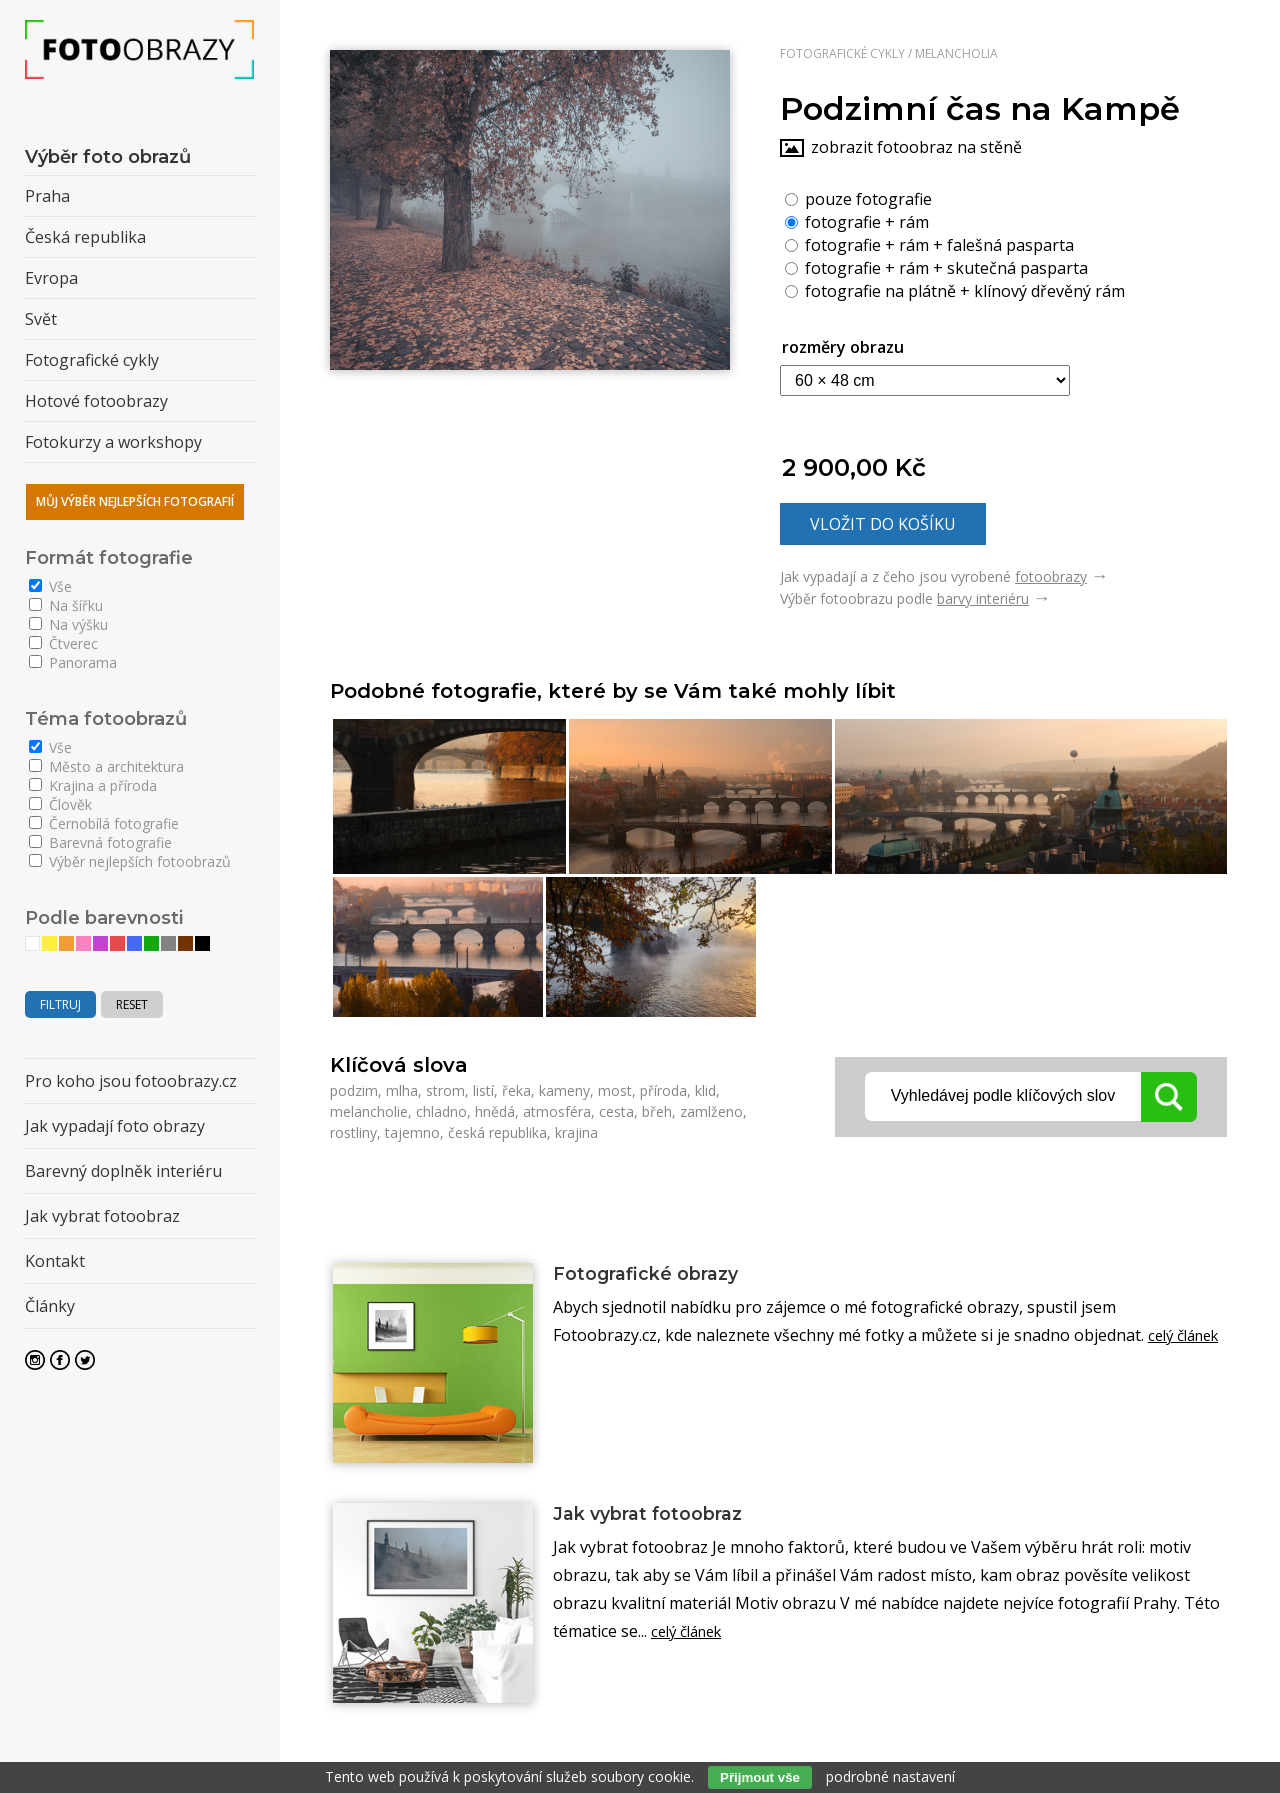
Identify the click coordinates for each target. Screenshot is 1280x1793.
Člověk (60, 804)
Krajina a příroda (93, 785)
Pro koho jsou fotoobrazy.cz (131, 1081)
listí (483, 1090)
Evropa (51, 278)
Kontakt (55, 1261)
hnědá (495, 1111)
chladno (441, 1111)
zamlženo (711, 1111)
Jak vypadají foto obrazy (115, 1126)
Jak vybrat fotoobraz (663, 1515)
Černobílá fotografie (104, 823)
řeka (516, 1090)
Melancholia (956, 53)
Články (50, 1306)
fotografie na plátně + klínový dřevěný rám (955, 290)
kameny (564, 1090)
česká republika (497, 1132)
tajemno (412, 1132)
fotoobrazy (1051, 576)
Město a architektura (106, 766)
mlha (402, 1090)
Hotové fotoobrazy (96, 401)
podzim (354, 1090)
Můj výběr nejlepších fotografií (135, 501)
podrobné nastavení (890, 1776)
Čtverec (63, 643)
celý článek (691, 1634)
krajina (576, 1132)
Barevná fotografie (100, 842)
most (615, 1090)
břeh (657, 1111)
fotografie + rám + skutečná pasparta (936, 267)
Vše (50, 586)
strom (445, 1090)
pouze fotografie (858, 198)
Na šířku (66, 605)
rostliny (353, 1132)
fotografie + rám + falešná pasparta (929, 244)
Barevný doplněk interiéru (123, 1171)
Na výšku (68, 624)
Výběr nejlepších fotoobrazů (130, 861)
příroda (663, 1090)
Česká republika (85, 237)
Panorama (73, 662)
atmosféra (557, 1111)
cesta (616, 1111)
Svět (41, 319)
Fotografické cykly (842, 53)
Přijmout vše (760, 1777)
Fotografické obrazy (659, 1275)
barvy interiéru (983, 598)
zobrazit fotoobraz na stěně (916, 147)
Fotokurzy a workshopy (113, 442)
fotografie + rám (857, 221)
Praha (47, 196)
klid (705, 1090)
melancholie (369, 1111)
